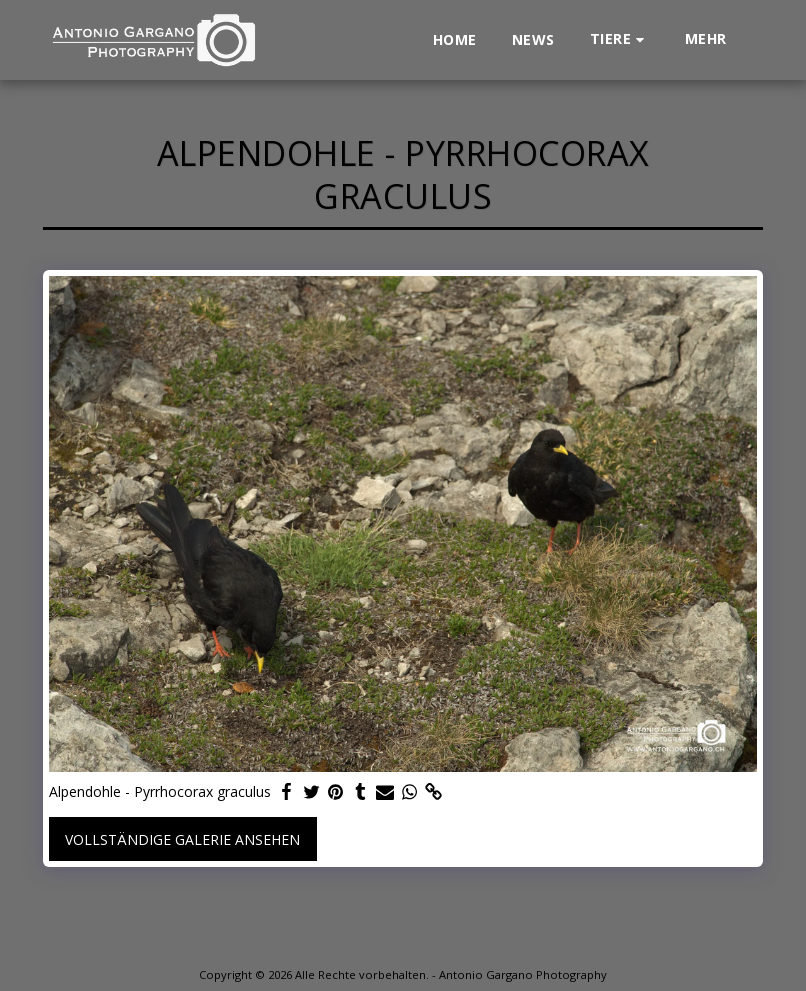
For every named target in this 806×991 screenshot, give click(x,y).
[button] (620, 39)
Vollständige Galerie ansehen (182, 839)
